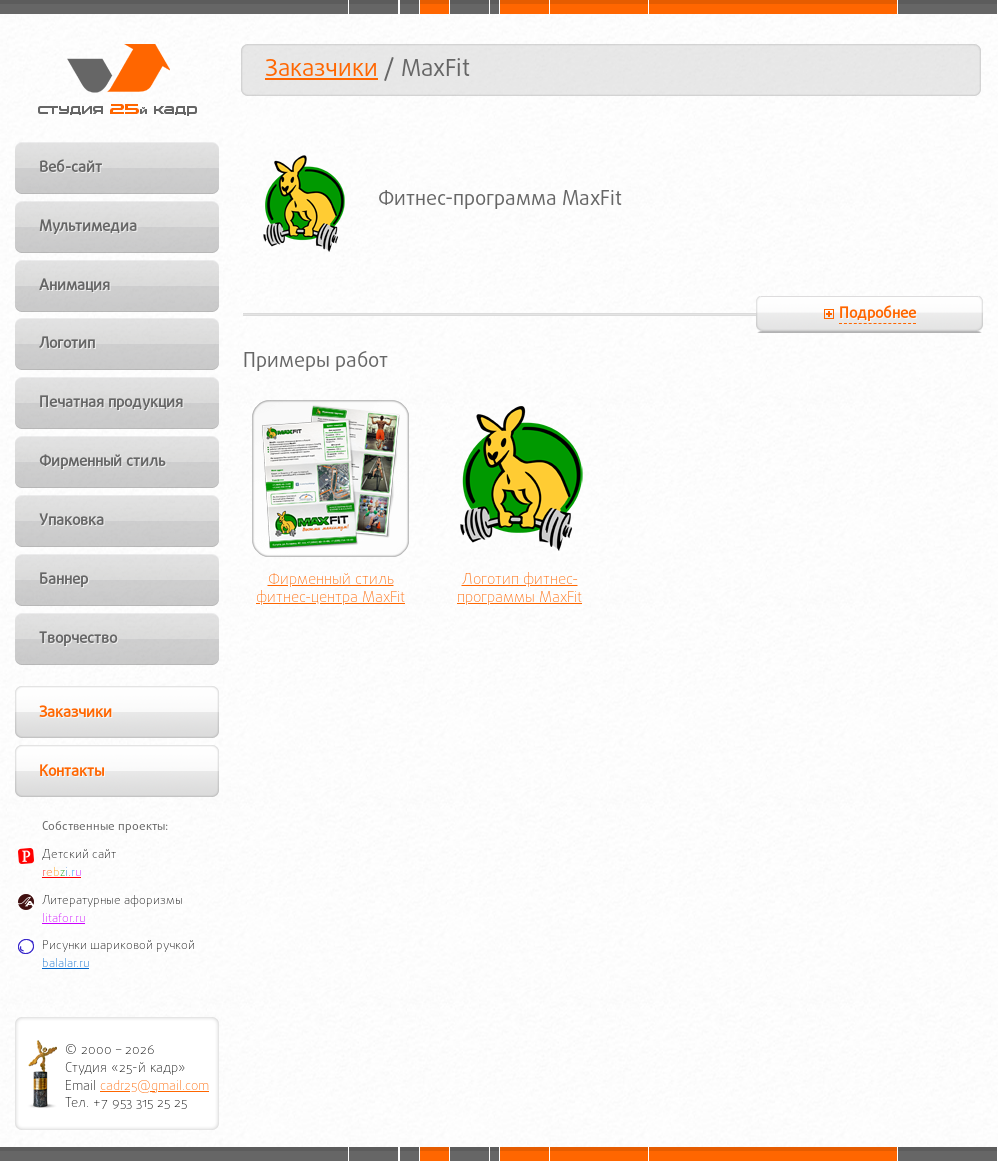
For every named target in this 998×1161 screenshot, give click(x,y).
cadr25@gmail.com (154, 1086)
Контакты (71, 772)
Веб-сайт (70, 168)
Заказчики (321, 69)
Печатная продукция (111, 403)
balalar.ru (65, 964)
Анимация (74, 286)
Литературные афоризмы (112, 901)
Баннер (63, 580)
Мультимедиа (88, 227)
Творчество (78, 639)
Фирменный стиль (102, 462)
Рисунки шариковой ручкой (118, 946)
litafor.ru (63, 919)
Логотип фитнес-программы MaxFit (519, 590)
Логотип (67, 344)
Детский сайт (79, 855)
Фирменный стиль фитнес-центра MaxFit (330, 590)
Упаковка (71, 521)
